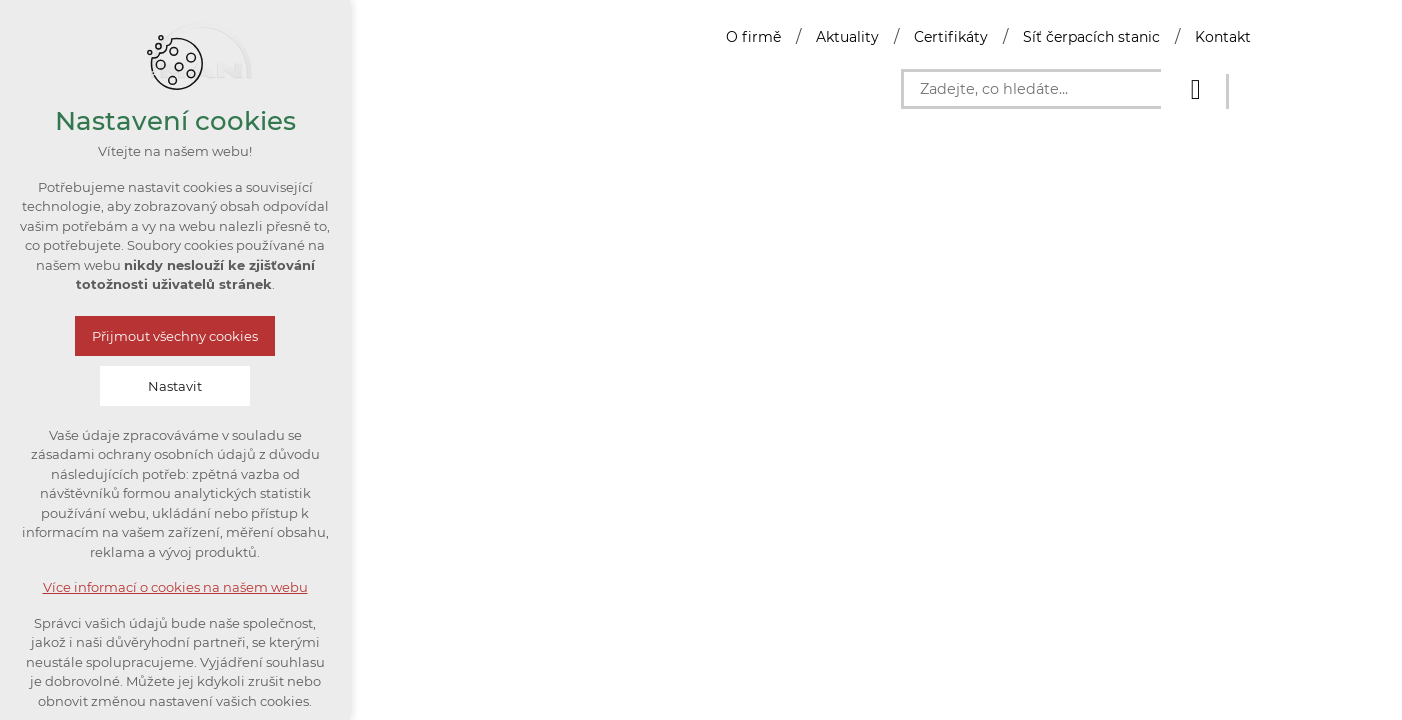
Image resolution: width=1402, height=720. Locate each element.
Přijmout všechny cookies (175, 336)
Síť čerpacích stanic (1091, 37)
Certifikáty (951, 37)
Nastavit (175, 386)
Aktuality (847, 37)
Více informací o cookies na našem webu (175, 587)
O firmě (753, 37)
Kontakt (1223, 37)
